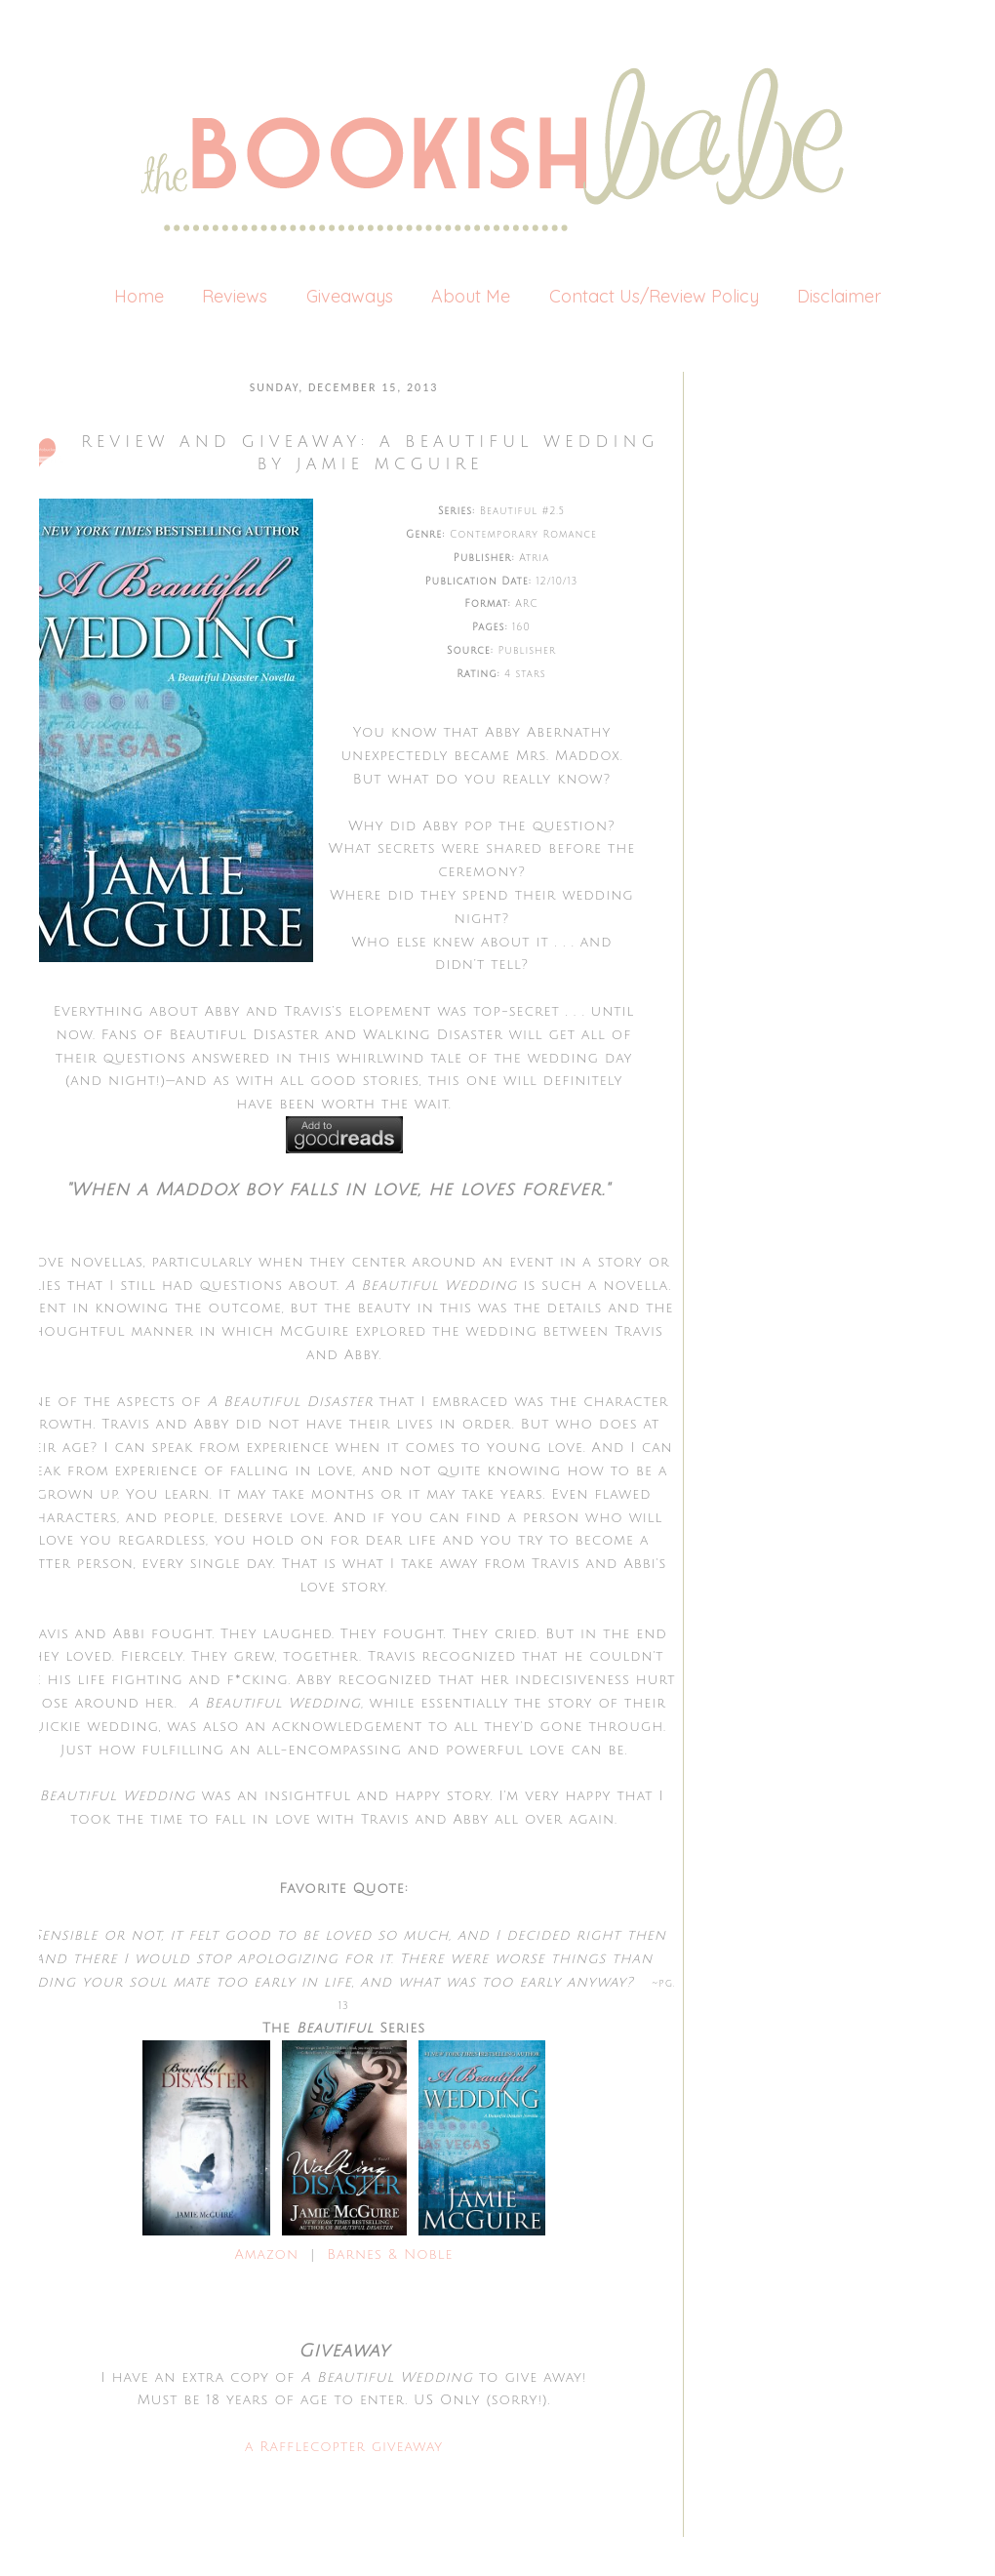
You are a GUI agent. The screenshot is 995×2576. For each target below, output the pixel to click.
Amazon (267, 2254)
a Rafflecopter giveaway (344, 2446)
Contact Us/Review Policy (654, 296)
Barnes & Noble (387, 2254)
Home (139, 296)
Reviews (234, 296)
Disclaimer (839, 296)
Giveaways (349, 296)
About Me (470, 296)
